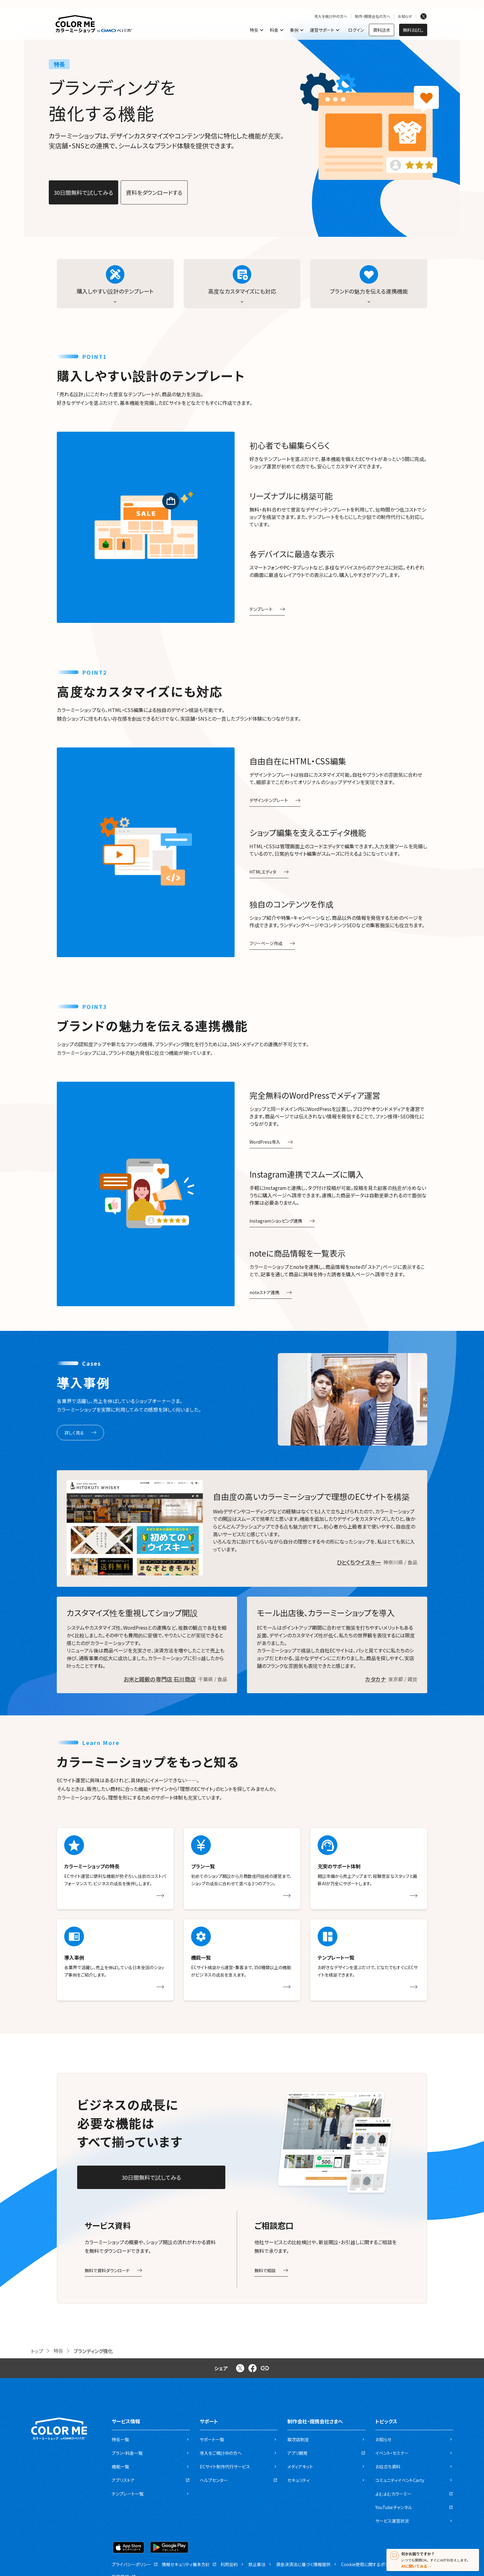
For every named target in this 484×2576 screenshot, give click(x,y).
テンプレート (267, 609)
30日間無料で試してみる (83, 192)
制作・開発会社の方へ (372, 16)
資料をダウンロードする (154, 192)
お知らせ (405, 16)
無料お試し (413, 30)
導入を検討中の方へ (330, 16)
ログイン (356, 30)
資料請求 (381, 30)
